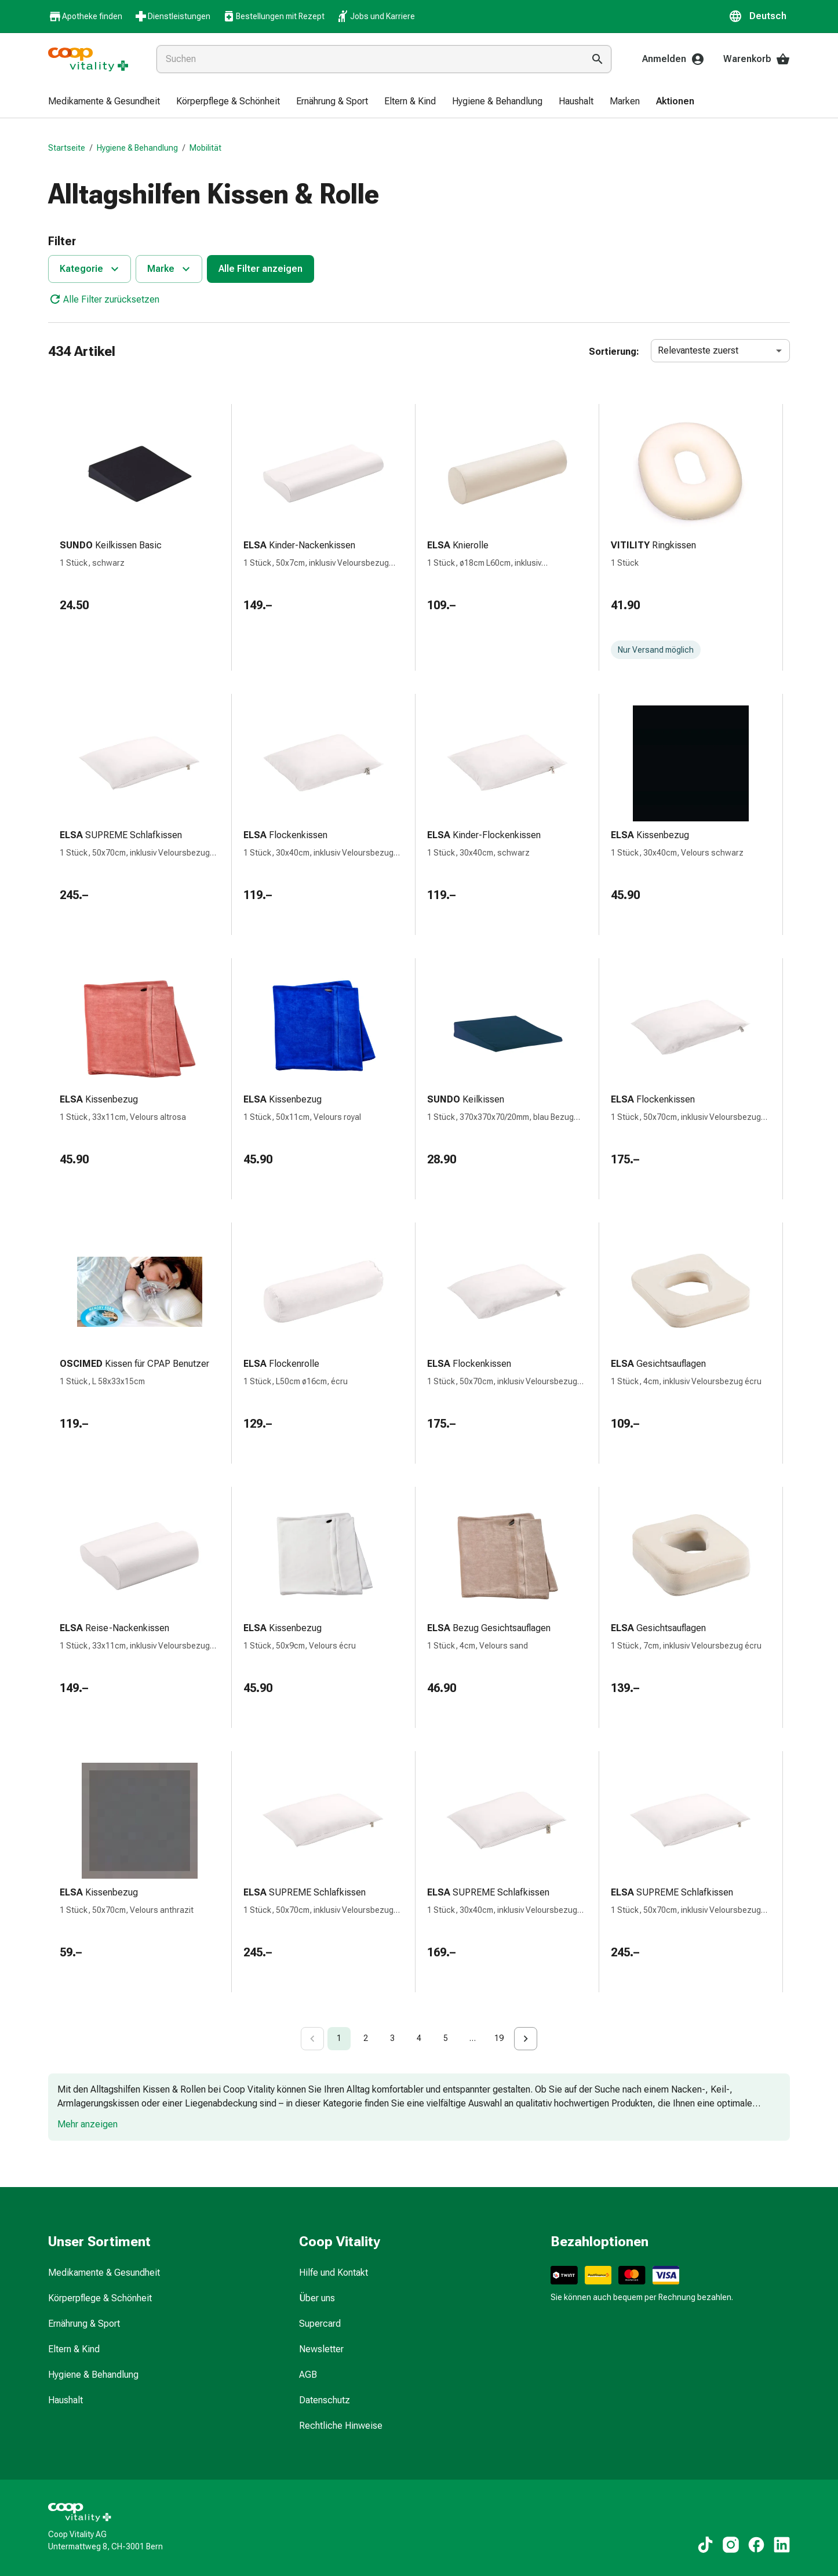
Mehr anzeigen (87, 2124)
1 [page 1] (339, 2038)
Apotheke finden (85, 16)
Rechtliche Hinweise (340, 2425)
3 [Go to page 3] (392, 2038)
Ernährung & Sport (84, 2323)
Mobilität (205, 147)
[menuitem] (104, 102)
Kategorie (91, 269)
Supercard (320, 2323)
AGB (308, 2374)
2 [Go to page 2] (365, 2038)
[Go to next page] (525, 2038)
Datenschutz (324, 2400)
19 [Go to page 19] (499, 2038)
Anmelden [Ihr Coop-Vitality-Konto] (673, 59)
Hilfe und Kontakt (333, 2272)
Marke (170, 269)
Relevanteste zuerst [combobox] (698, 350)
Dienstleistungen (172, 16)
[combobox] (367, 59)
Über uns (317, 2298)
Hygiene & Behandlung (137, 147)
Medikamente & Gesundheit (104, 2272)
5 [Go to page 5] (445, 2038)
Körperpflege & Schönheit (100, 2298)
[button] (759, 16)
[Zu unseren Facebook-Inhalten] (756, 2545)
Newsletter (321, 2349)
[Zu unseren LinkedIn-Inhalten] (782, 2545)
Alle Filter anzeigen (260, 268)
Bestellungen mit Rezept (273, 16)
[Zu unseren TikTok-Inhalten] (705, 2545)
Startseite (66, 147)
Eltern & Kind (74, 2349)
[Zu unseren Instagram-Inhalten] (731, 2545)
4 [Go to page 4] (419, 2038)
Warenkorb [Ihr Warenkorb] (756, 59)
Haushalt (65, 2400)
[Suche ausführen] (597, 59)
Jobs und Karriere (375, 16)
